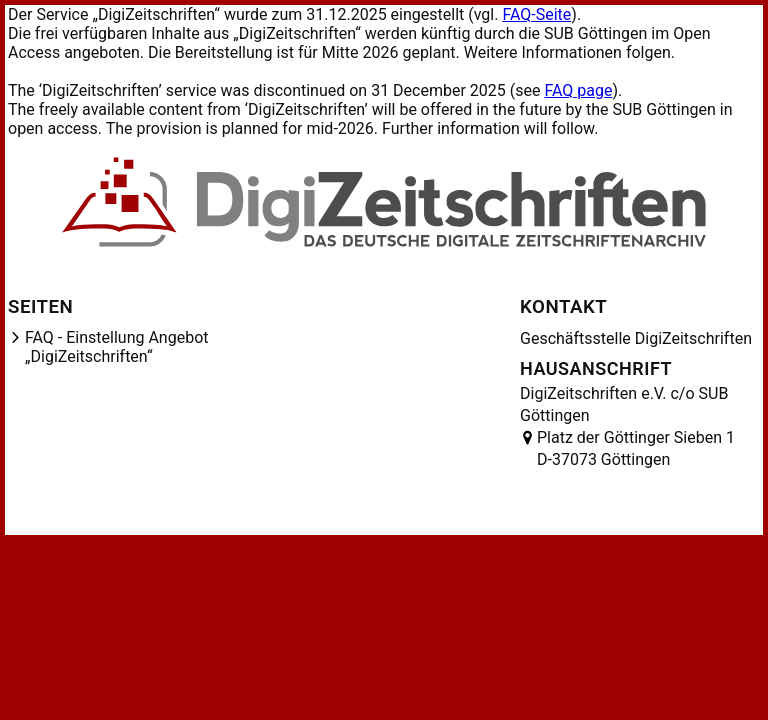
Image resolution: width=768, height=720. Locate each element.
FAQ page (578, 90)
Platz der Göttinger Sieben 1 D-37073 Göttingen (636, 448)
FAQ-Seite (536, 14)
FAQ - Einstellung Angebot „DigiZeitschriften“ (117, 347)
